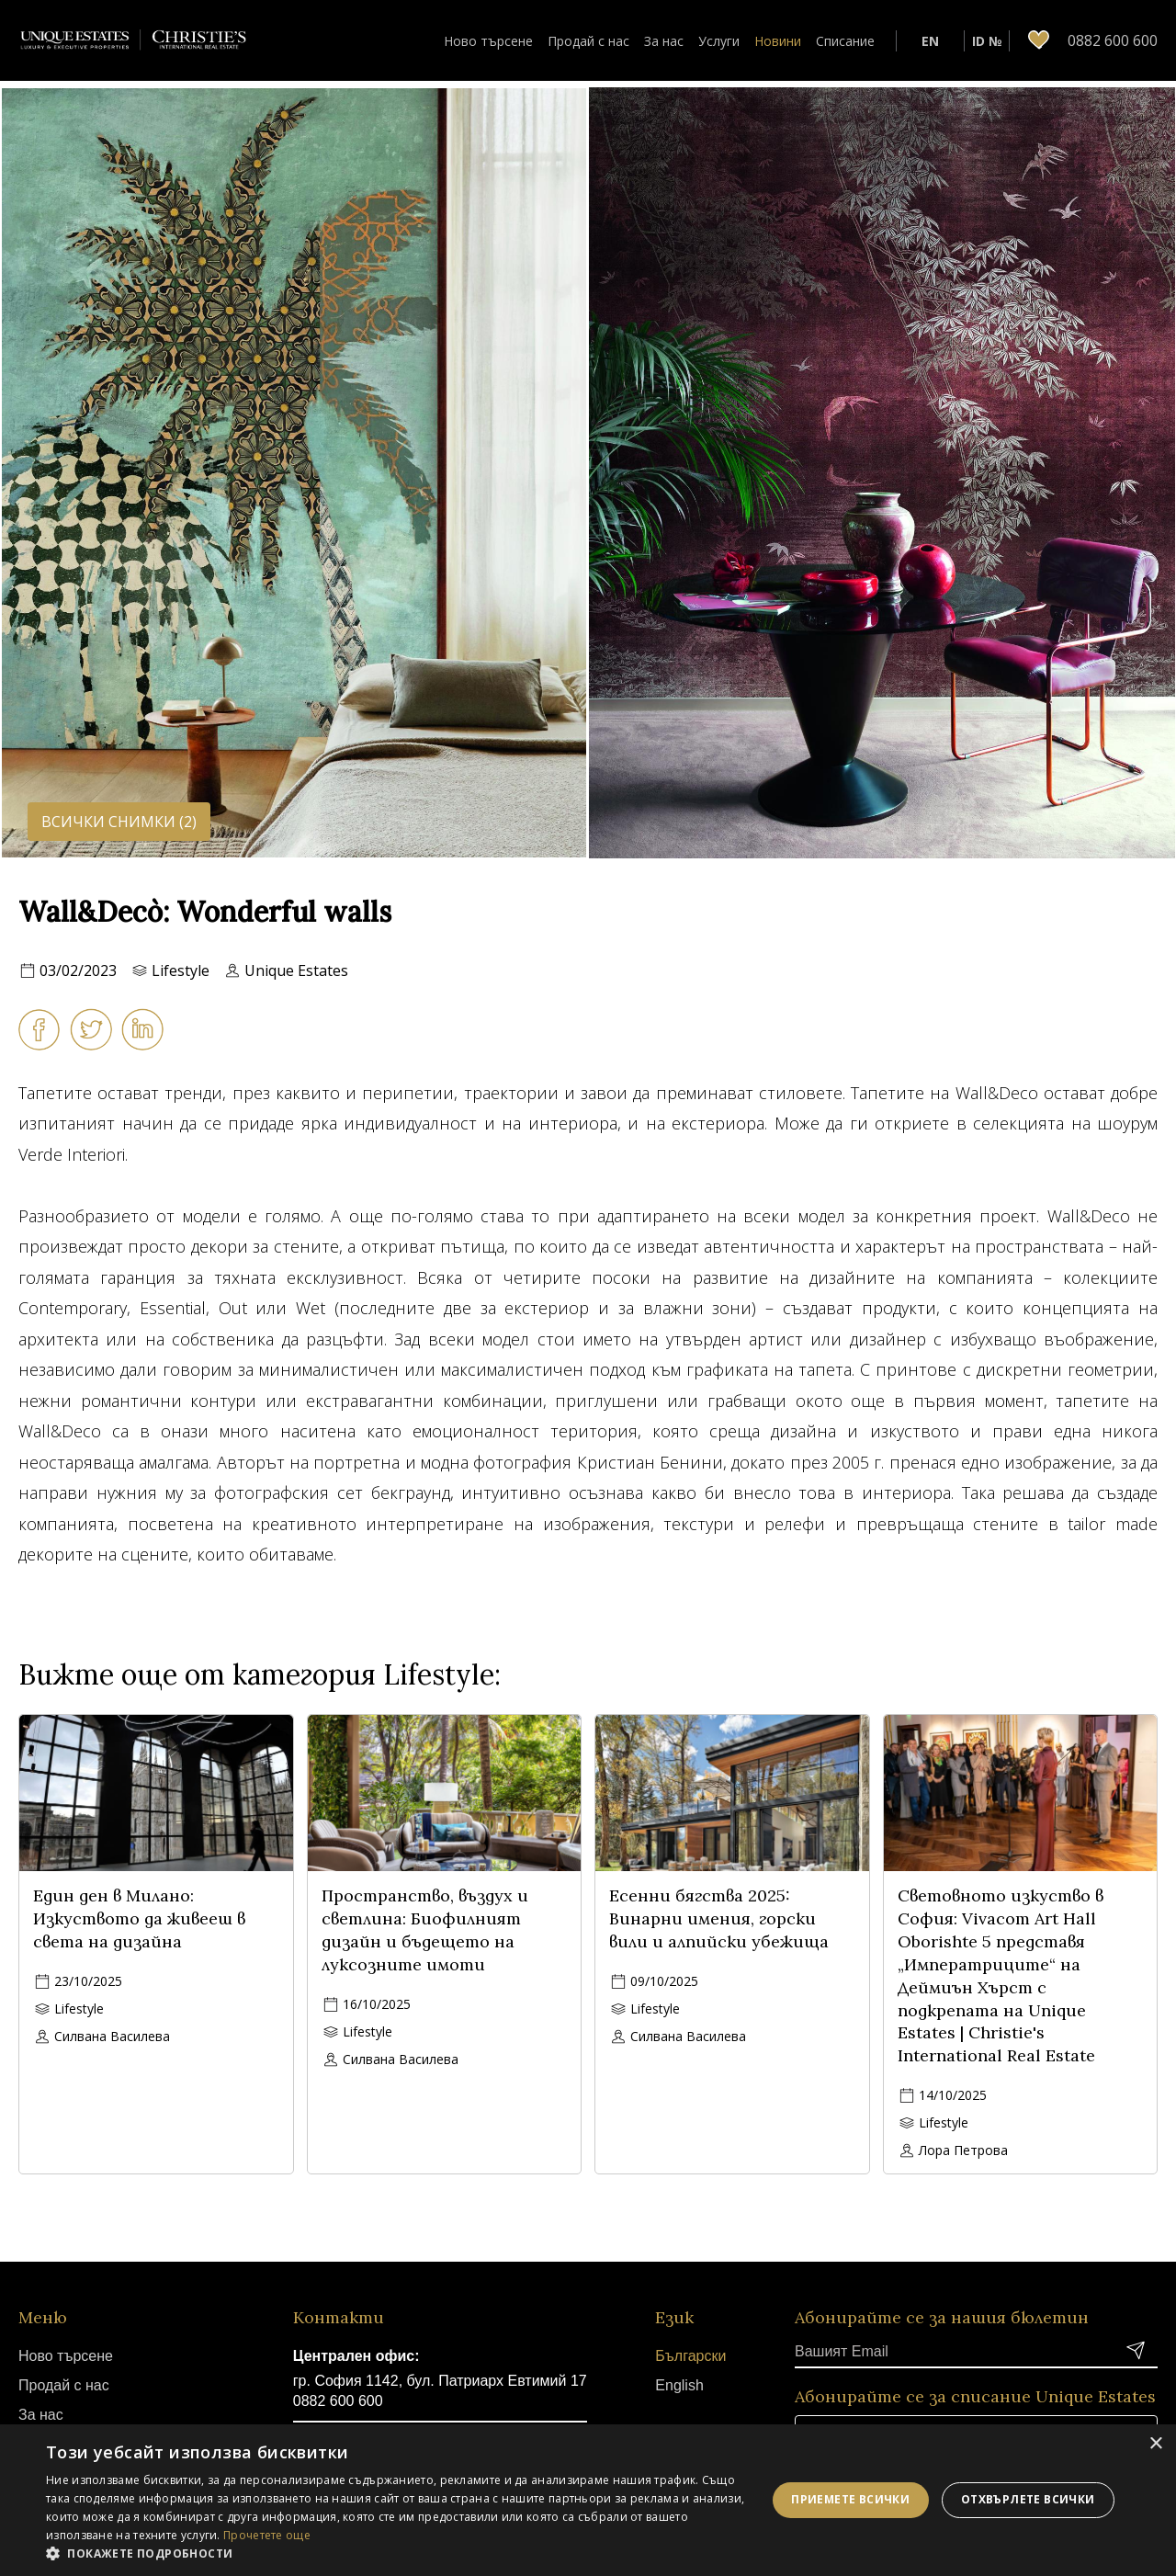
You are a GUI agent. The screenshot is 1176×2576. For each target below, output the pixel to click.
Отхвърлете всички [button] (1028, 2499)
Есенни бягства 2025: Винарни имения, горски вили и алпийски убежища (719, 1918)
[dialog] (588, 2500)
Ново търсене (488, 41)
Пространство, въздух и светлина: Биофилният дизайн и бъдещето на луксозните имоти (425, 1929)
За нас (664, 41)
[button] (395, 2553)
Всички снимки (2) (119, 821)
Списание (845, 41)
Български (690, 2356)
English (679, 2385)
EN (930, 41)
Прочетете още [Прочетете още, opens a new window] (267, 2535)
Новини (777, 41)
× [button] (1155, 2444)
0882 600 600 (338, 2401)
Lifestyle (180, 970)
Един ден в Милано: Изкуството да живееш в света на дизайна (139, 1918)
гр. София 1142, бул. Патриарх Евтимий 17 (440, 2381)
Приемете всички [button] (850, 2499)
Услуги (719, 41)
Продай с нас (588, 41)
